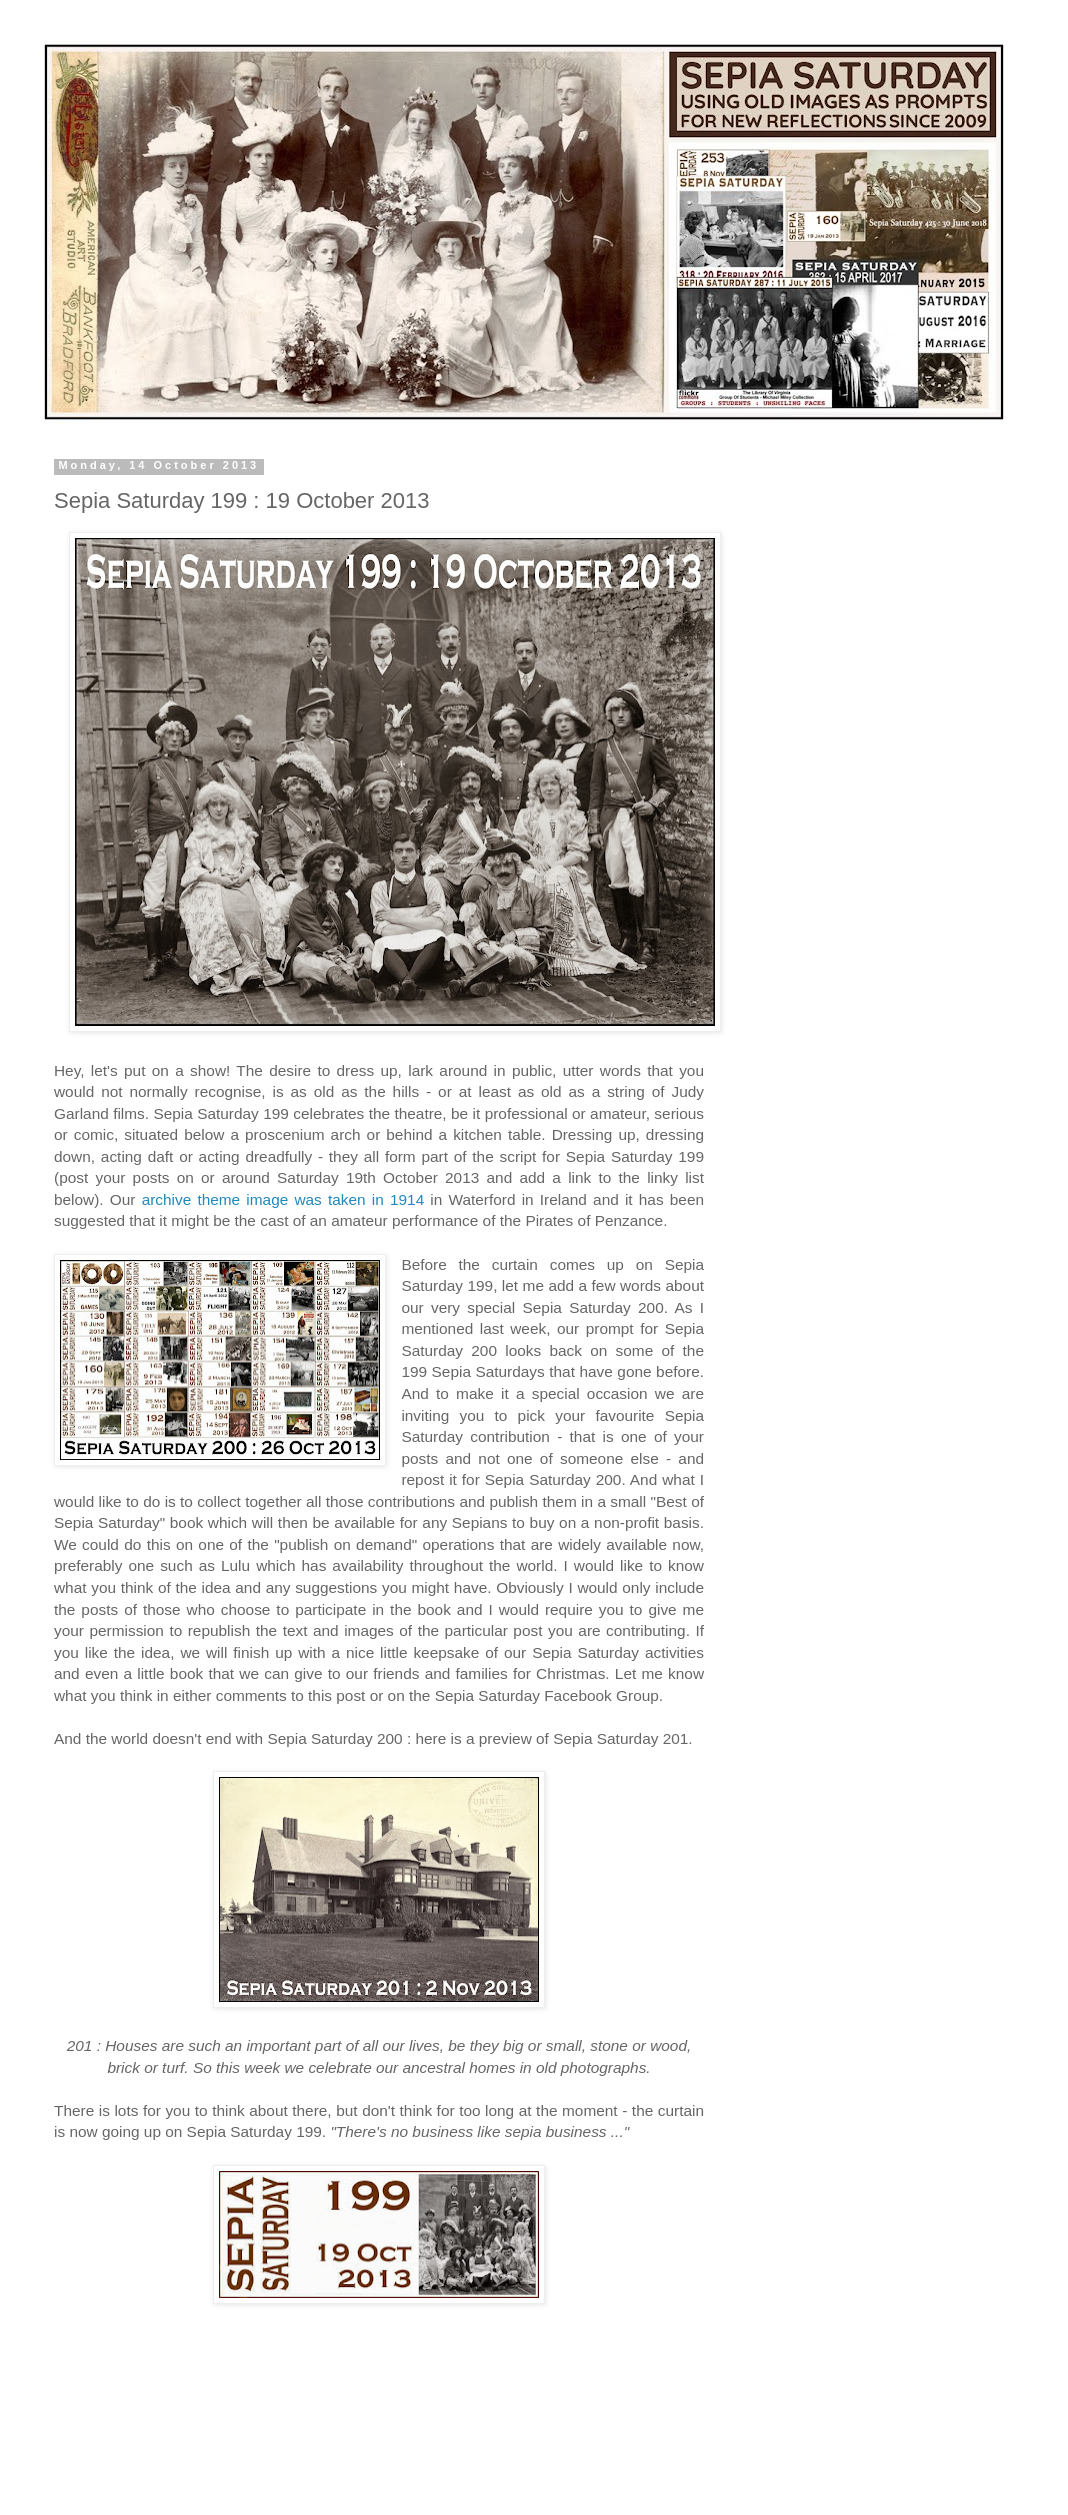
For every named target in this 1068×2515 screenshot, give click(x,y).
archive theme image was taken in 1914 (283, 1199)
